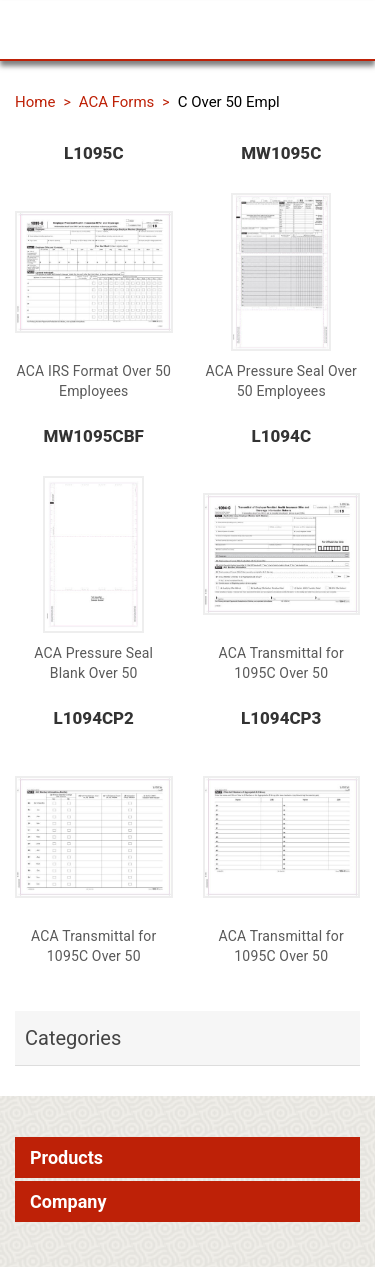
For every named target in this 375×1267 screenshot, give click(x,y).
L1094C (281, 436)
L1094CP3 (281, 718)
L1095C (94, 153)
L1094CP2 (94, 718)
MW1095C (281, 153)
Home (35, 102)
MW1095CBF (94, 436)
